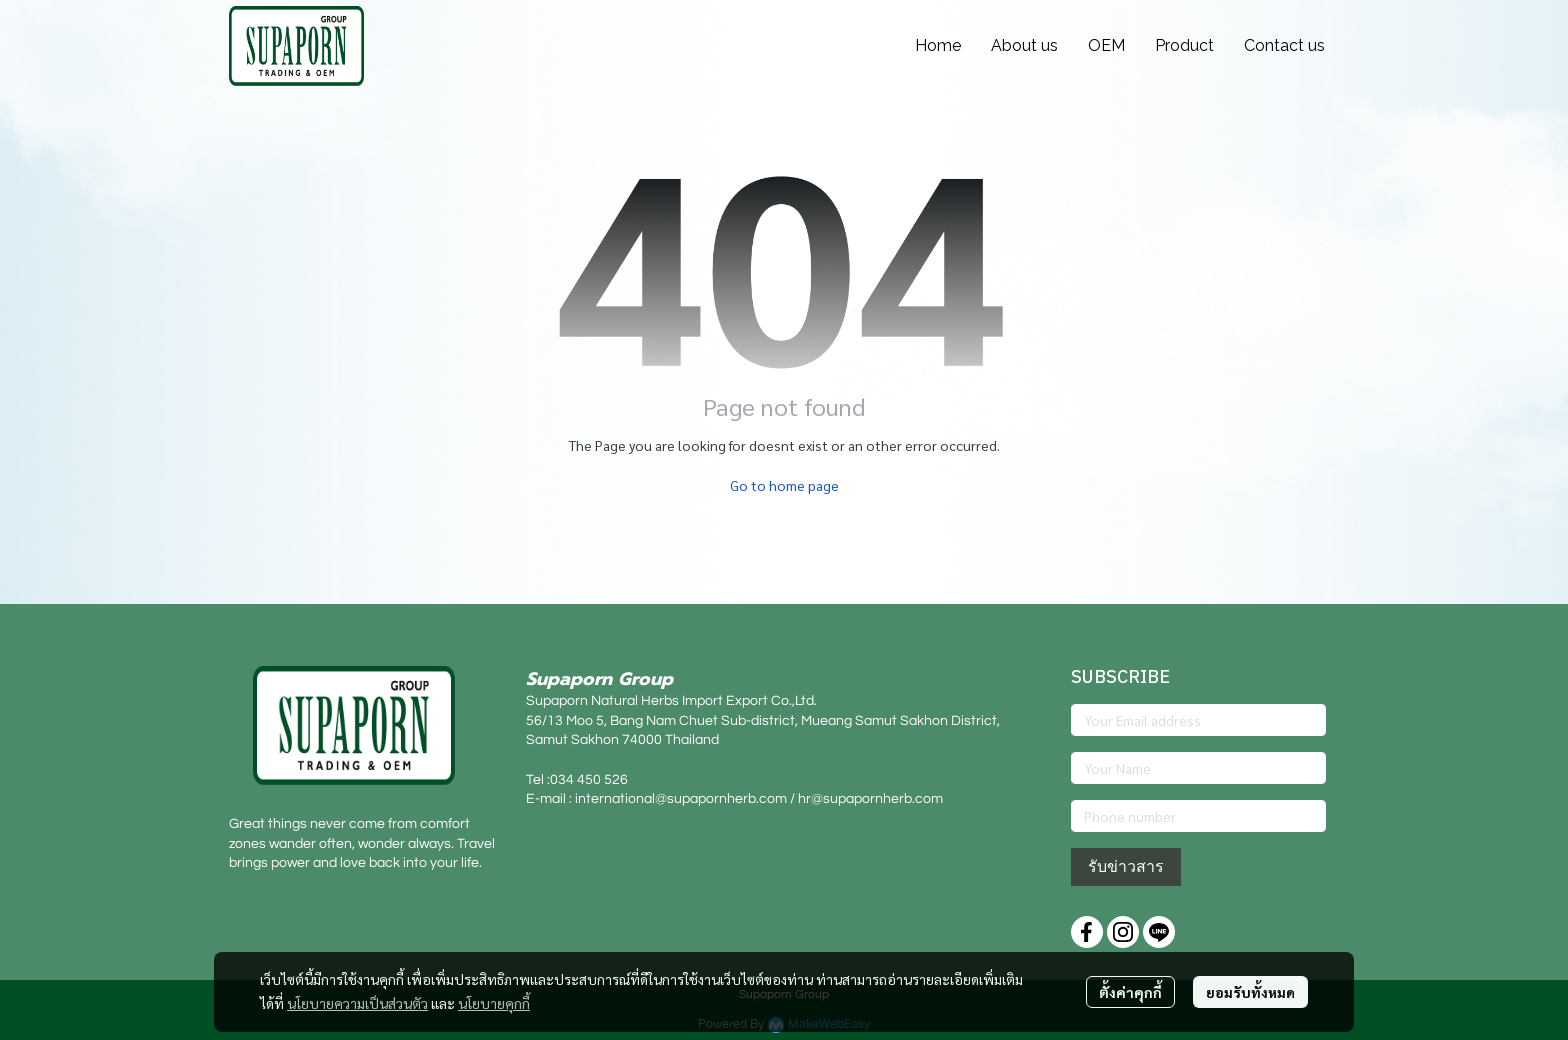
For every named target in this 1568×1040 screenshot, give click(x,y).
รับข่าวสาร (1126, 866)
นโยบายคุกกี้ (494, 1003)
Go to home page (784, 485)
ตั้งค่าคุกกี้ (1130, 992)
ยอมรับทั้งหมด (1250, 992)
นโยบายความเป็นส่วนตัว (357, 1003)
